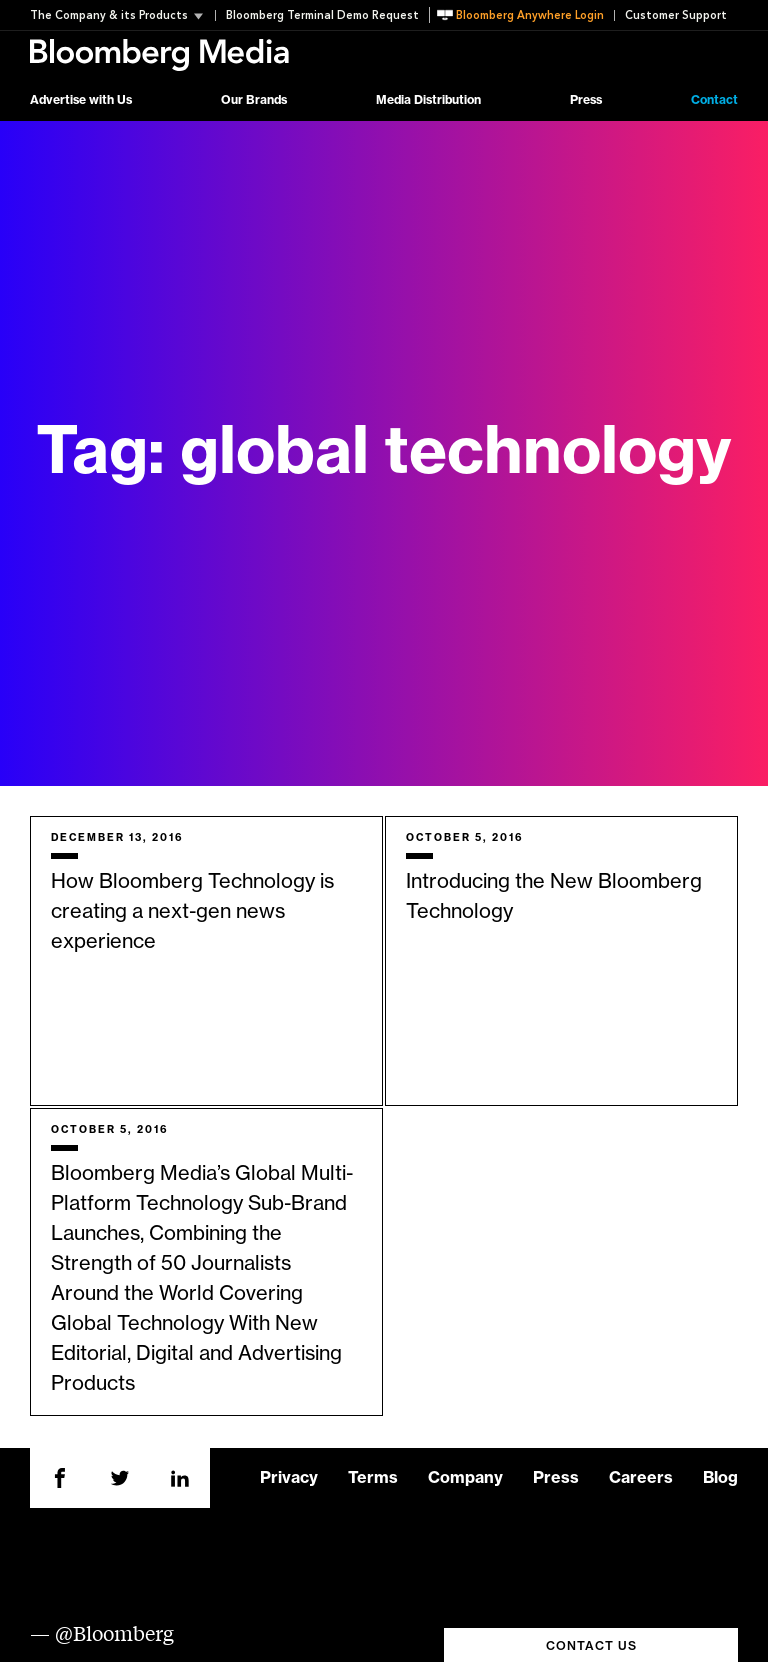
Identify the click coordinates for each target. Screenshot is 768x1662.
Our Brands (254, 100)
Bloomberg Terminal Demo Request (322, 15)
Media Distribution (428, 100)
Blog (720, 1478)
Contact (714, 100)
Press (586, 100)
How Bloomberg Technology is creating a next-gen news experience (192, 912)
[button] (122, 15)
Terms (373, 1478)
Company (465, 1478)
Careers (641, 1478)
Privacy (289, 1478)
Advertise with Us (81, 100)
